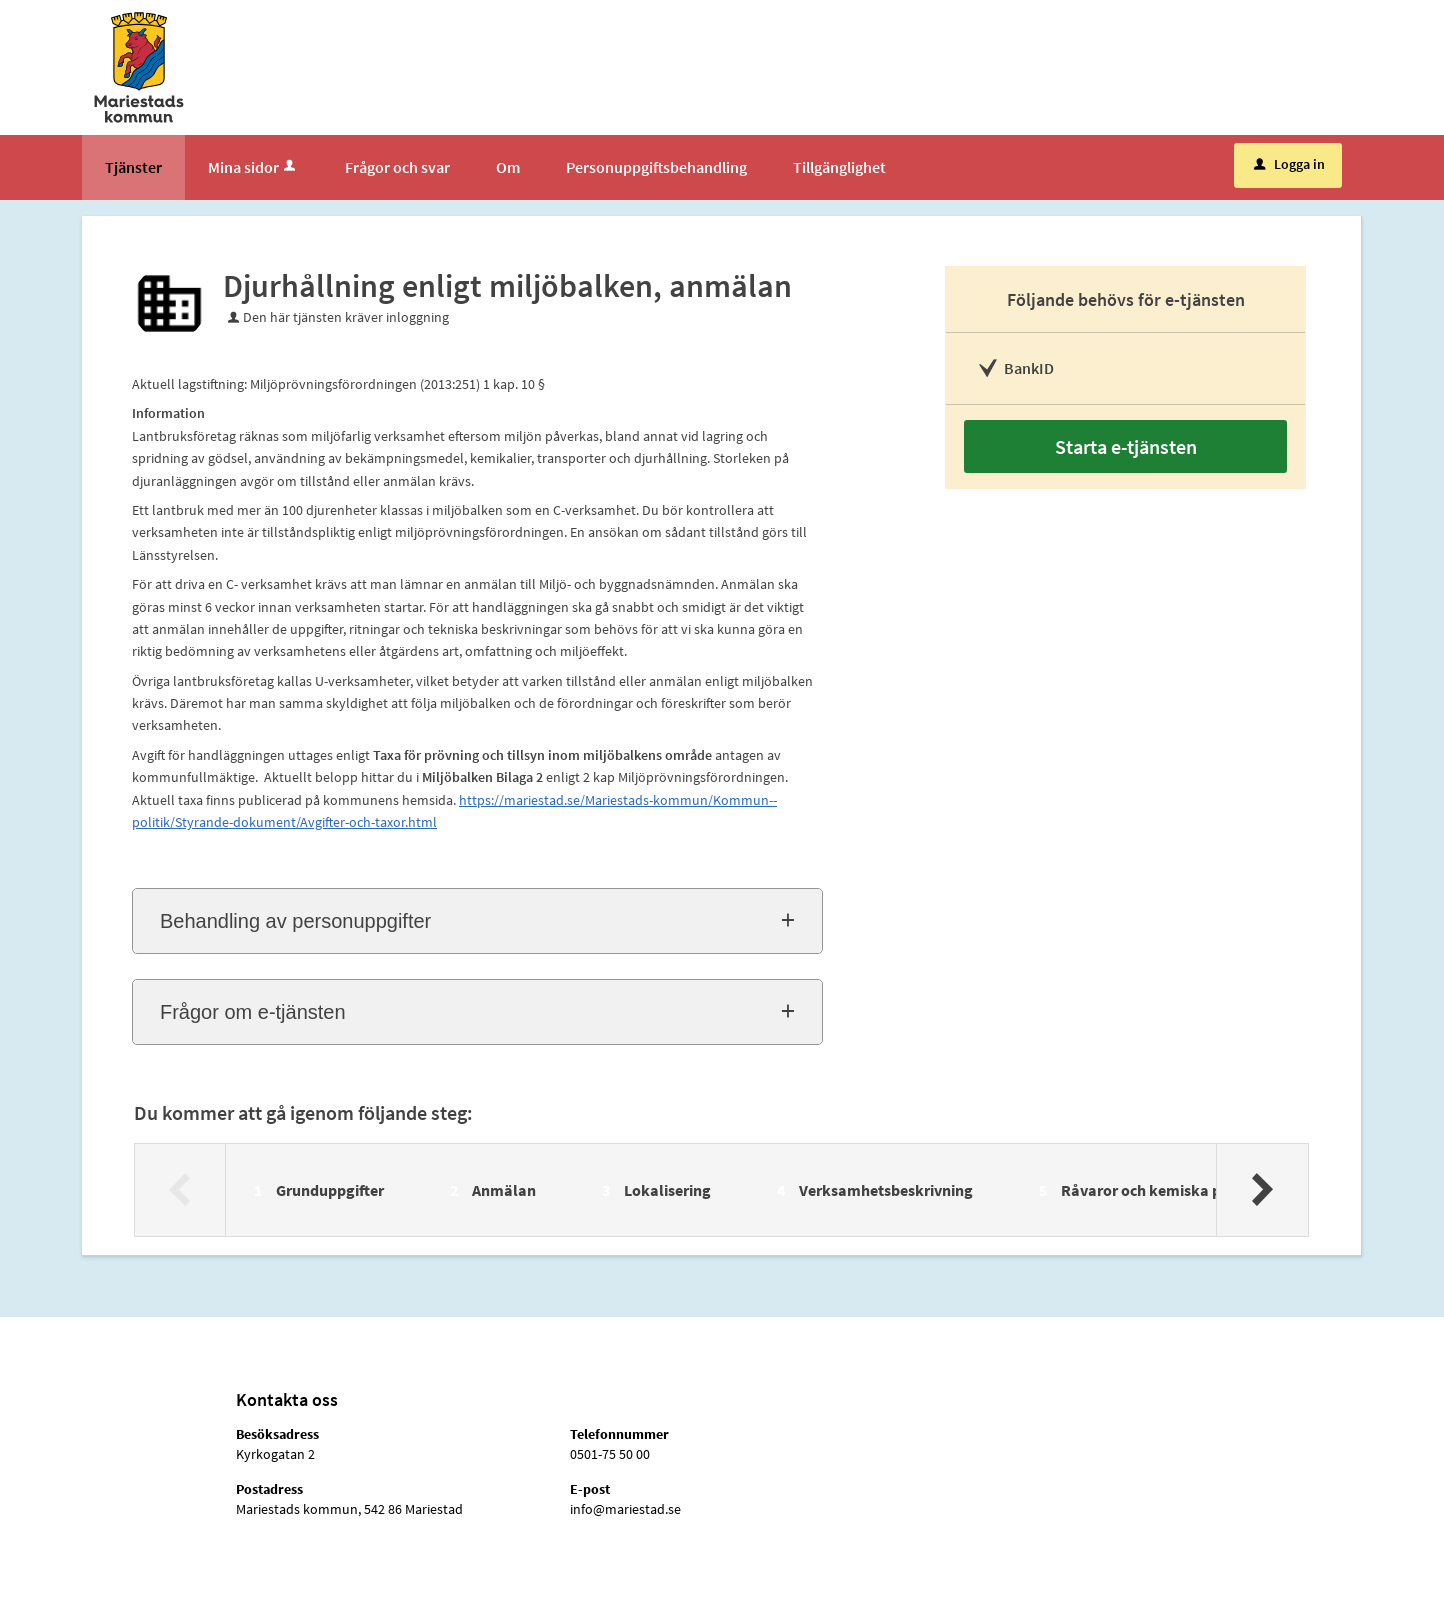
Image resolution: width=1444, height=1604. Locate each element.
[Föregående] (180, 1190)
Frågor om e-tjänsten (253, 1012)
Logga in (1289, 164)
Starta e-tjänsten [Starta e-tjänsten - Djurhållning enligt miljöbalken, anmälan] (1126, 446)
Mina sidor (253, 167)
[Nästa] (1261, 1190)
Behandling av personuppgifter (295, 921)
